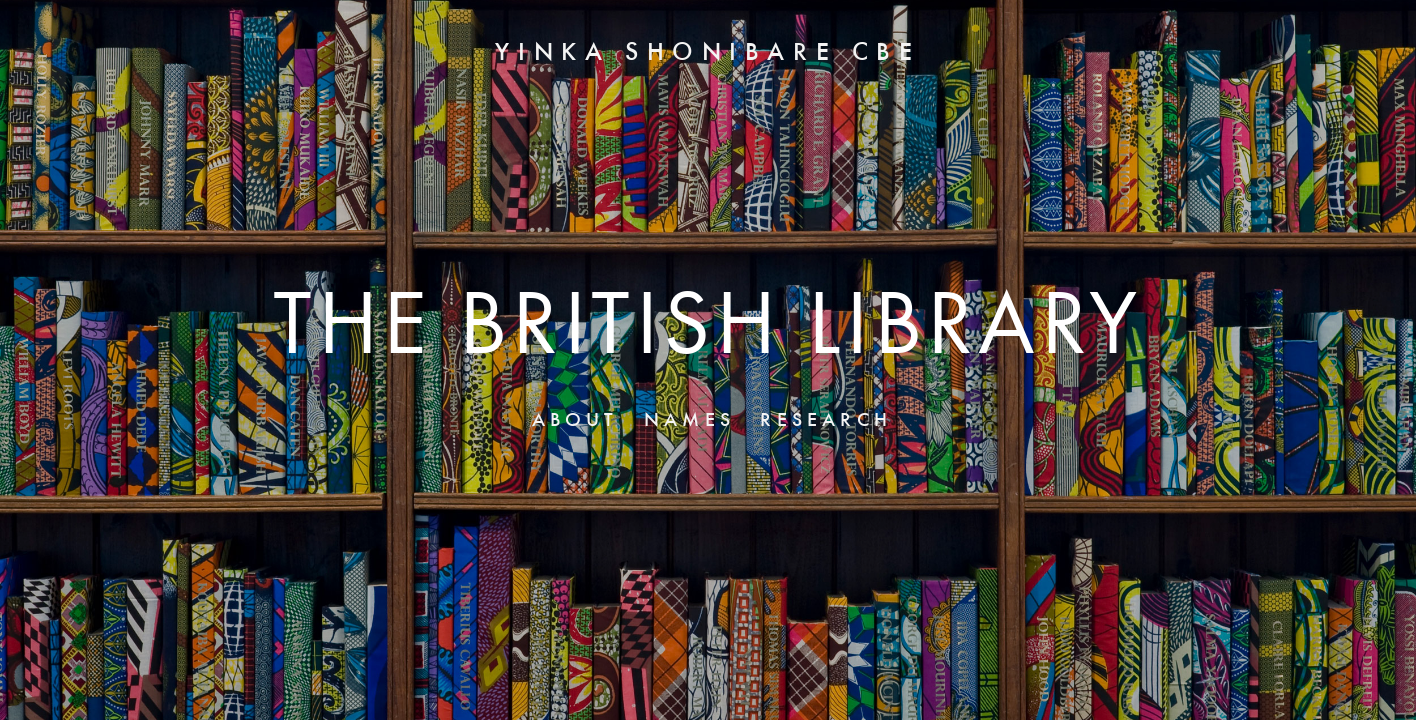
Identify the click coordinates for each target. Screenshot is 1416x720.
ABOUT (575, 421)
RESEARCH (826, 421)
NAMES (689, 421)
